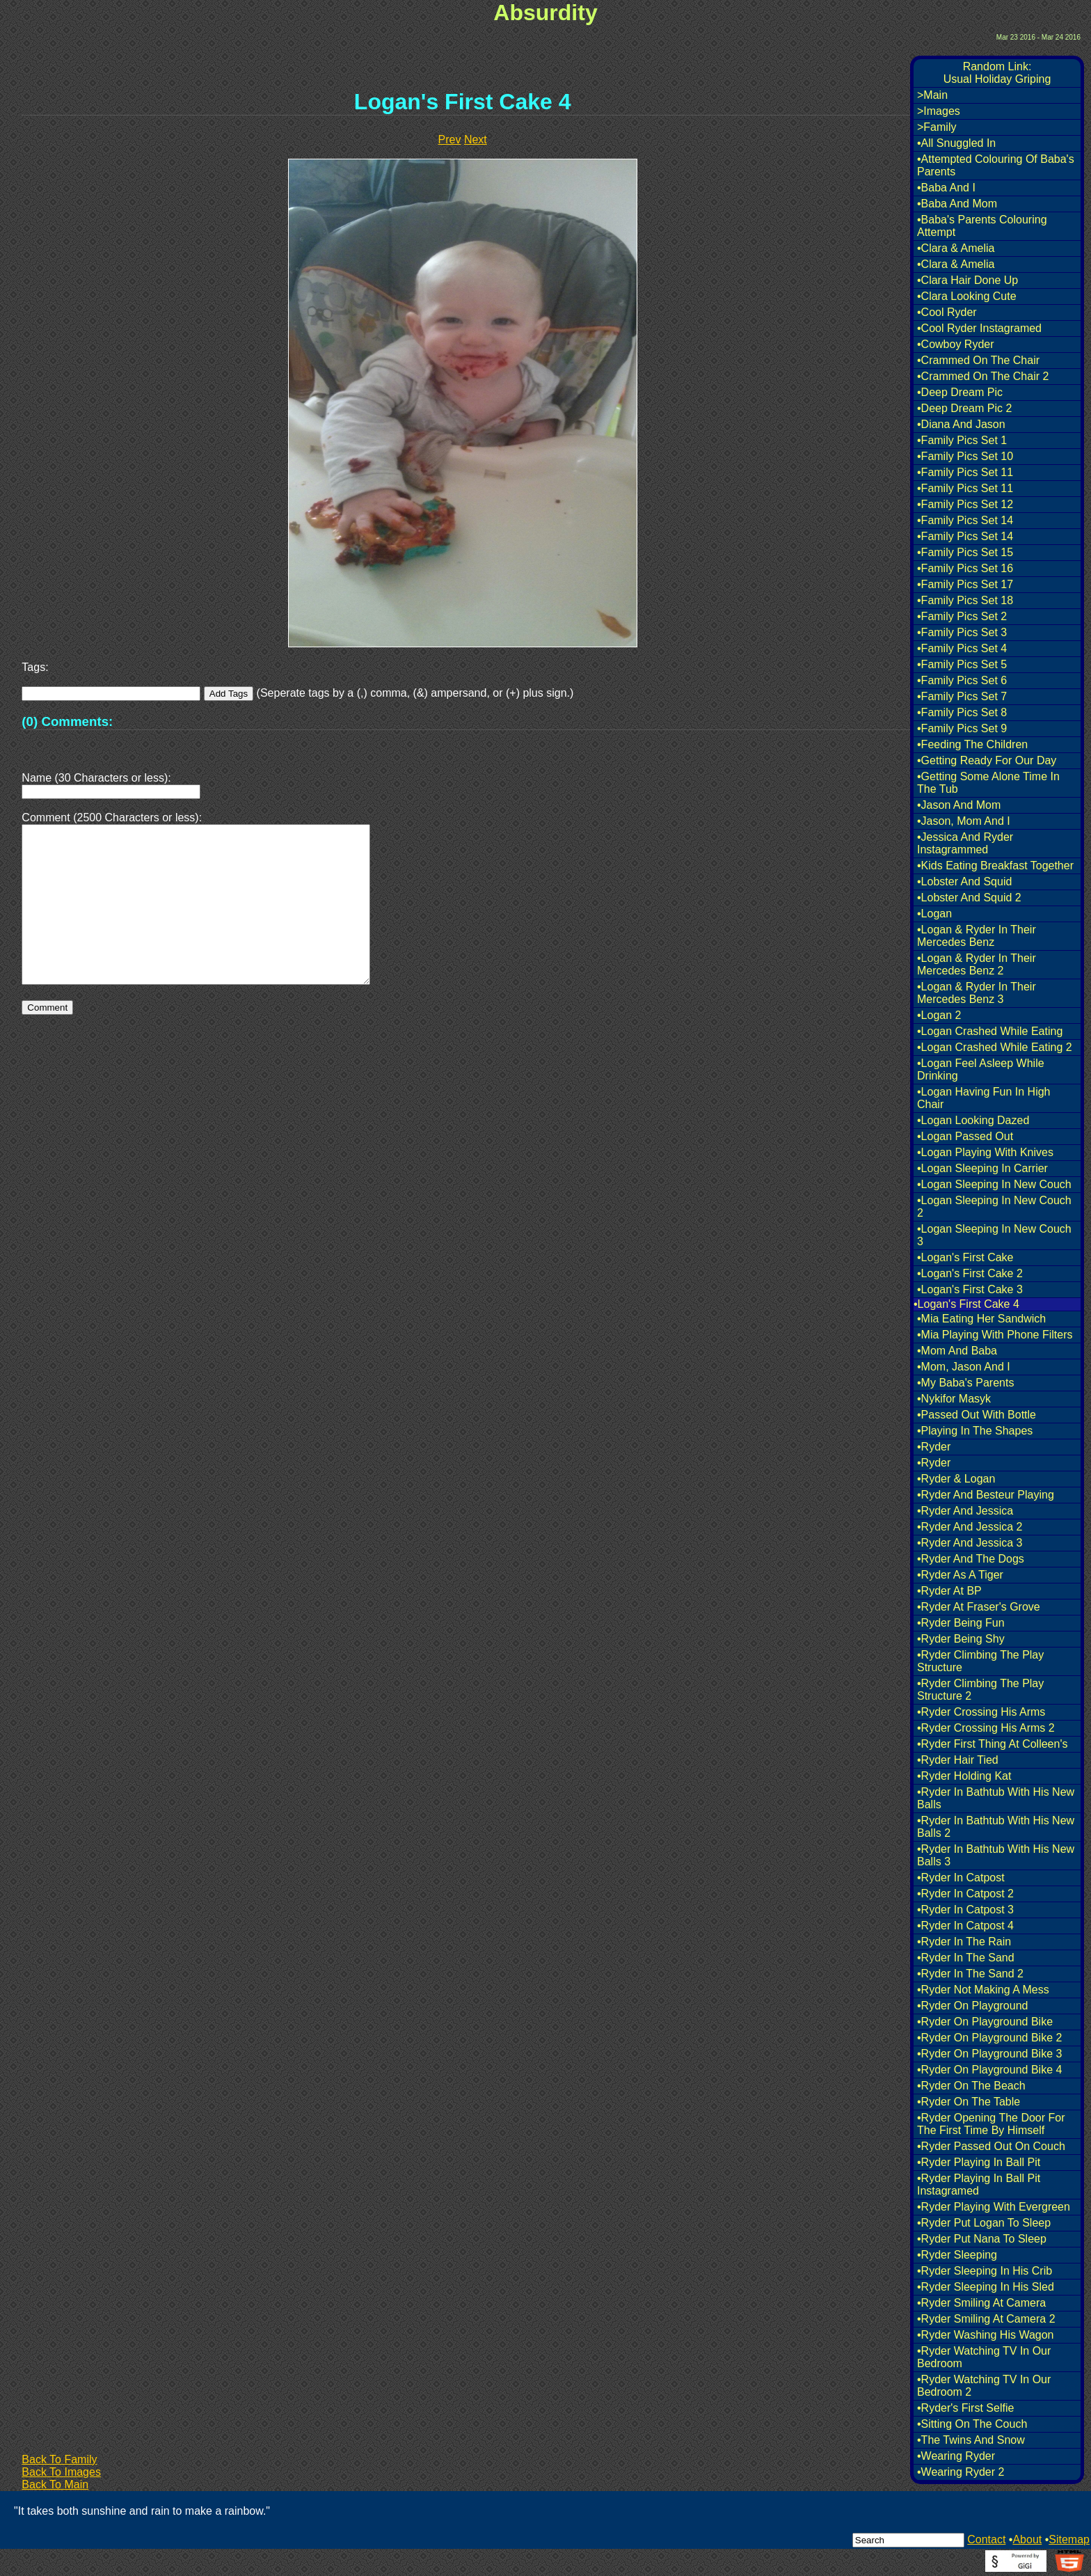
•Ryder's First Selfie (965, 2408)
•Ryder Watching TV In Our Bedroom (984, 2357)
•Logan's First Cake (965, 1257)
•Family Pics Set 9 (962, 728)
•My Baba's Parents (965, 1383)
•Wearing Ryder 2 (960, 2472)
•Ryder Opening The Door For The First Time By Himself (991, 2124)
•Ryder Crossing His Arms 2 (986, 1728)
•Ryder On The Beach (971, 2086)
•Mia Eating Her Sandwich (981, 1319)
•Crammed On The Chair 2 (983, 376)
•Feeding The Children (972, 744)
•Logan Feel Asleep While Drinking (980, 1069)
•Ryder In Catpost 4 (965, 1925)
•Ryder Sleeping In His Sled (985, 2287)
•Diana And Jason (961, 424)
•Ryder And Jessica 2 (969, 1527)
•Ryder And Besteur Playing (985, 1495)
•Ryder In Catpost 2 (965, 1893)
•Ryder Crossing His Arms (981, 1712)
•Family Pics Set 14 (965, 520)
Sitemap (1069, 2539)
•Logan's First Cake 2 (970, 1273)
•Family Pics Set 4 (962, 648)
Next (475, 139)
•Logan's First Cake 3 (970, 1289)
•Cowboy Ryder (955, 344)
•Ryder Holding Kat (964, 1776)
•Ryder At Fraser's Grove (978, 1607)
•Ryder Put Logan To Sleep (984, 2223)
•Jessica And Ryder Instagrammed (965, 843)
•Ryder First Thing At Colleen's (992, 1744)
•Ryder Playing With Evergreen (993, 2207)
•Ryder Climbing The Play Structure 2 (980, 1689)
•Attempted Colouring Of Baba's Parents (995, 165)
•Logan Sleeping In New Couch (994, 1184)
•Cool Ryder (947, 312)
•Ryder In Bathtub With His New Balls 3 (995, 1855)
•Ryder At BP (949, 1591)
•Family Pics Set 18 (965, 600)
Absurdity (545, 12)
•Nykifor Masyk (954, 1399)
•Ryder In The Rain (964, 1941)
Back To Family (59, 2459)
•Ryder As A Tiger (960, 1575)
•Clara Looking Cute (967, 296)
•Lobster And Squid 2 (969, 897)
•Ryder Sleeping (957, 2255)
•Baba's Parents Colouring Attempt (982, 226)
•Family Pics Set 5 (962, 664)
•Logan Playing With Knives (985, 1152)
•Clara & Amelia (955, 248)
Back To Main (55, 2484)
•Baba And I (946, 187)
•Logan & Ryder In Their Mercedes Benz (976, 936)
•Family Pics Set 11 (965, 472)
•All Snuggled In (956, 143)
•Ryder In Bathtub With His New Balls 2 (995, 1827)
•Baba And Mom (957, 204)
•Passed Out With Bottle (976, 1415)
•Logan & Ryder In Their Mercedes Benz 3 (976, 993)
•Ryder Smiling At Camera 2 (986, 2319)
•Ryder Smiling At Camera (981, 2303)
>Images (938, 111)
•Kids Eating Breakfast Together (995, 865)
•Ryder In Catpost (961, 1877)
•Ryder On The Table (968, 2102)
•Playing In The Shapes (975, 1431)
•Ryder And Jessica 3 (969, 1543)
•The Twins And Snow (971, 2440)
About (1027, 2539)
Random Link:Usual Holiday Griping (997, 73)
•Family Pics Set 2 (962, 616)
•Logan (934, 913)
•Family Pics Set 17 (965, 584)
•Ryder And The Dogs (970, 1559)
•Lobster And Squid (964, 881)
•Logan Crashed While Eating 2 (994, 1047)
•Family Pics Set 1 (962, 440)
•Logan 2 (939, 1015)
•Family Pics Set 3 (962, 632)
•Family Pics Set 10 (965, 456)
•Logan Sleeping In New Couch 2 (994, 1206)
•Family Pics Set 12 (965, 504)
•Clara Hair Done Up (967, 280)
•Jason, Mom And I (963, 821)
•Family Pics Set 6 (962, 680)
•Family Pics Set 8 (962, 712)
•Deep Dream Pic (960, 392)
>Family (936, 127)
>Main (932, 95)
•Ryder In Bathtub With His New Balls (995, 1798)
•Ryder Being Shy (961, 1639)
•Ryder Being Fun (961, 1623)
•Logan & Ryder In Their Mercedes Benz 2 (976, 964)
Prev (449, 139)
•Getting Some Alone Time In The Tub (988, 783)
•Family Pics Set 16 (965, 568)
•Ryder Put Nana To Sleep (981, 2239)
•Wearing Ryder (956, 2456)
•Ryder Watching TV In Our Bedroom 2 (984, 2385)
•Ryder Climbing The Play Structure (980, 1661)
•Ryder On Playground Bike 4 (989, 2070)
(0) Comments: (67, 721)
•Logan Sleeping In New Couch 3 (994, 1235)
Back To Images (61, 2472)
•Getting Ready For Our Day (986, 760)
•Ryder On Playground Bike (985, 2022)
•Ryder (933, 1447)
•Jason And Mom (959, 805)
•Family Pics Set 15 (965, 552)
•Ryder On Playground (972, 2006)
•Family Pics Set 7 (962, 696)
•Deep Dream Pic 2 (964, 408)
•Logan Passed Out (965, 1136)
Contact (986, 2539)
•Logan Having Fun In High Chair (984, 1098)
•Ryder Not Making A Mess (983, 1990)
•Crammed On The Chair (978, 360)
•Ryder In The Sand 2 (970, 1974)
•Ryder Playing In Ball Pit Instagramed (978, 2184)
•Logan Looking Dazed (973, 1120)
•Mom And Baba (957, 1351)
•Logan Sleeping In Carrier (982, 1168)
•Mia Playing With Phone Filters (994, 1335)
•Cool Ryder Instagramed (979, 328)
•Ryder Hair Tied (957, 1760)
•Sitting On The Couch (972, 2424)
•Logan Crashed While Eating (989, 1031)
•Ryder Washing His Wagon (985, 2335)
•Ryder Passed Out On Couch (991, 2146)
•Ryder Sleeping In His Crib (984, 2271)
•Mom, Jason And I (963, 1367)
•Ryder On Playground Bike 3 (989, 2054)
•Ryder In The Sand (965, 1957)
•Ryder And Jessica (965, 1511)
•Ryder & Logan (956, 1479)
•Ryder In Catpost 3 (965, 1909)
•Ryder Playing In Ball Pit (978, 2162)
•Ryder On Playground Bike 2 (989, 2038)
